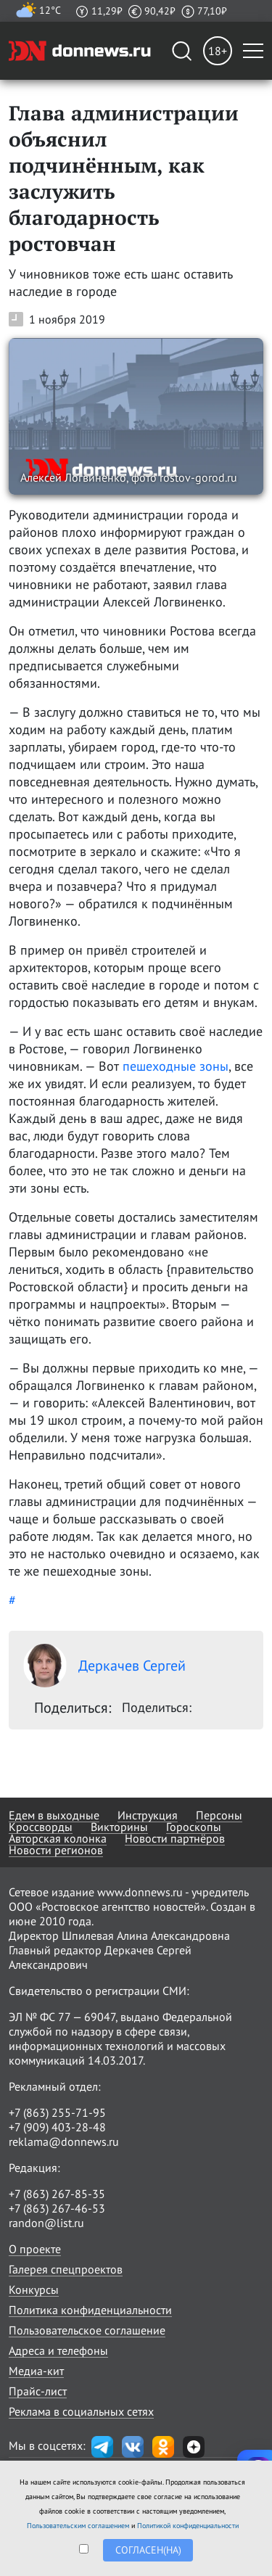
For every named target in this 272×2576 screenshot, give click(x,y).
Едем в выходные (54, 1815)
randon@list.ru (46, 2222)
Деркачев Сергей (104, 1665)
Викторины (119, 1826)
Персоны (219, 1815)
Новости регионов (56, 1850)
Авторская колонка (58, 1838)
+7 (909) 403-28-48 (57, 2127)
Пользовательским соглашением (78, 2525)
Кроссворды (41, 1826)
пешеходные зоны (175, 1066)
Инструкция (148, 1815)
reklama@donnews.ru (64, 2141)
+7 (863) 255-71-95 (57, 2112)
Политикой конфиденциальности (188, 2525)
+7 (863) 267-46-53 (57, 2208)
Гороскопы (193, 1826)
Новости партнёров (175, 1838)
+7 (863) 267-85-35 (57, 2193)
